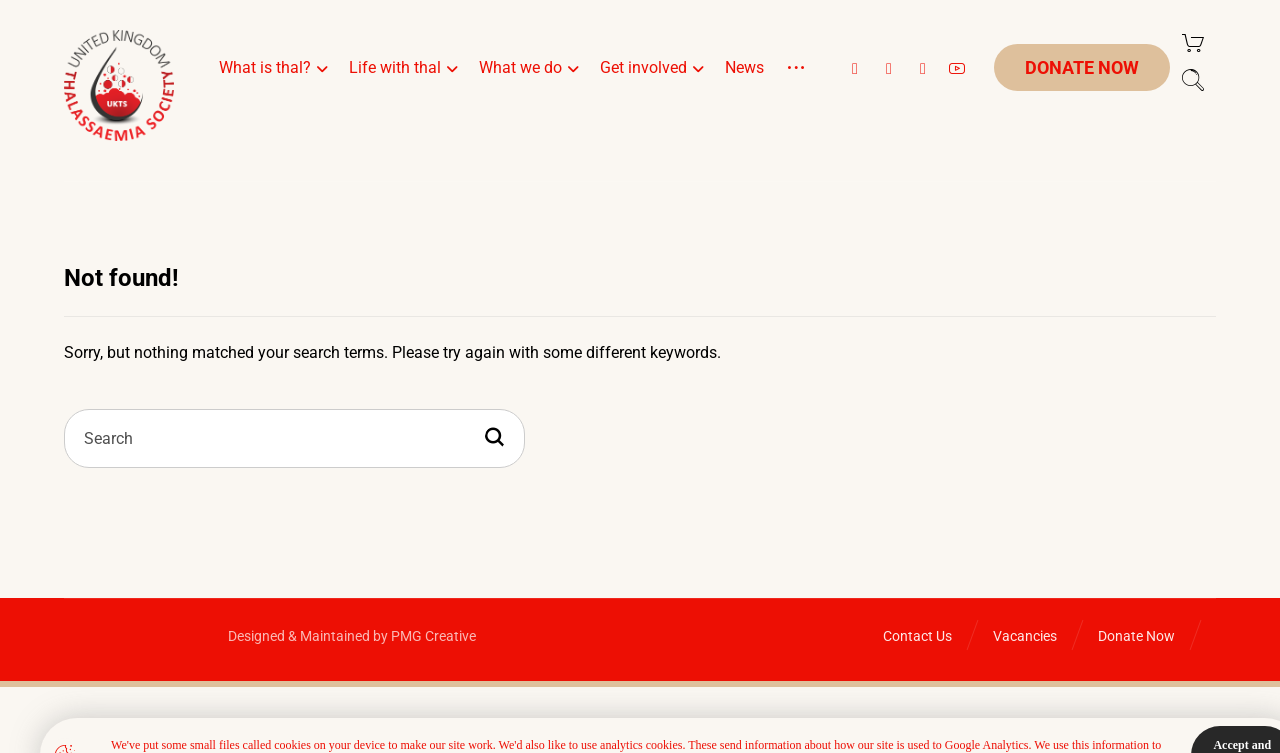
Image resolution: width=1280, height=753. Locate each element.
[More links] (796, 92)
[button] (855, 69)
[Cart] (1193, 41)
